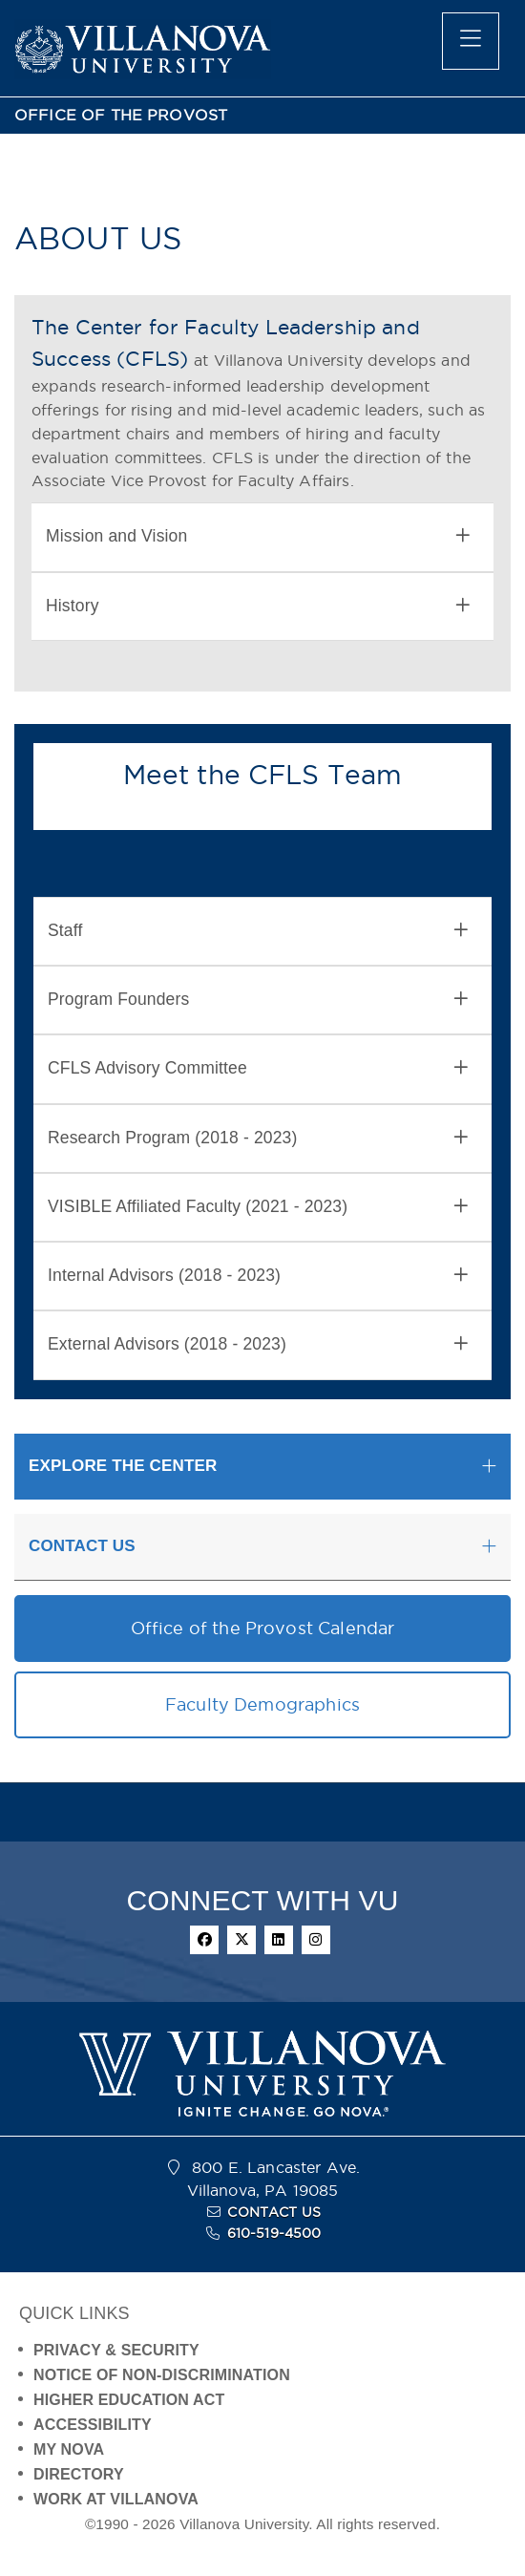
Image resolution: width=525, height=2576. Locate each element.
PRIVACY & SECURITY (116, 2350)
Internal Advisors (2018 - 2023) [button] (258, 1276)
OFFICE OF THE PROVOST (120, 115)
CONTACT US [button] (82, 1546)
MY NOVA (68, 2449)
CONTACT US (274, 2212)
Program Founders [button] (258, 999)
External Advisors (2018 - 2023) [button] (258, 1344)
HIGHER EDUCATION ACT (128, 2400)
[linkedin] (278, 1940)
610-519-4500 (274, 2233)
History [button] (258, 606)
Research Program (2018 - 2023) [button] (258, 1138)
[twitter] (241, 1940)
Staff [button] (258, 931)
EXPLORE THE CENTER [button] (123, 1466)
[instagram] (316, 1940)
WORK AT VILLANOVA (116, 2499)
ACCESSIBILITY (92, 2424)
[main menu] (470, 41)
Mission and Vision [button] (258, 536)
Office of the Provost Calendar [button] (263, 1628)
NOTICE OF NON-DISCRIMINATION (161, 2375)
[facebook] (204, 1940)
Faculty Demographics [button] (262, 1704)
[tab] (263, 536)
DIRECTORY (78, 2474)
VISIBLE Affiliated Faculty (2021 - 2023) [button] (258, 1207)
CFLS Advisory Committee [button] (258, 1068)
